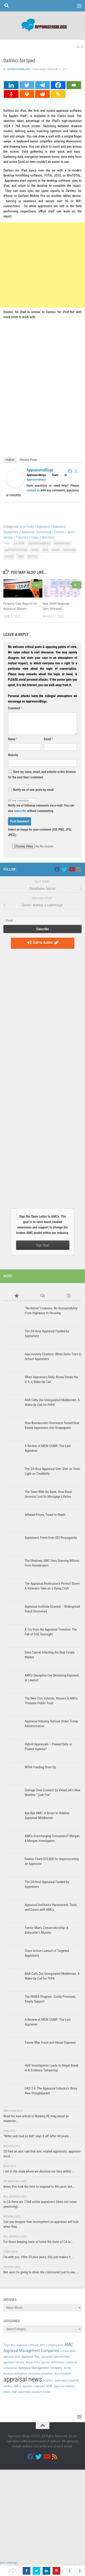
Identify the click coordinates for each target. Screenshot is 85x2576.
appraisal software (27, 2345)
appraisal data (11, 2356)
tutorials (9, 556)
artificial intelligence (15, 2373)
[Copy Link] (58, 94)
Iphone (8, 537)
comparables (68, 2351)
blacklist (27, 2386)
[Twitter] (26, 85)
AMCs (17, 2386)
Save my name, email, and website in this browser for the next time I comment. (42, 774)
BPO (42, 2345)
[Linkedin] (11, 85)
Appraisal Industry (64, 2386)
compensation (54, 2345)
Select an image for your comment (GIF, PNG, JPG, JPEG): (39, 832)
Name (12, 739)
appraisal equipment (39, 543)
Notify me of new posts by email (31, 790)
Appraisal (43, 526)
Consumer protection (40, 2373)
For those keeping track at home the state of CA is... (38, 2242)
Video (35, 537)
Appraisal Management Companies (31, 2350)
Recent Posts (28, 459)
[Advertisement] (42, 265)
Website (13, 755)
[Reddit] (42, 94)
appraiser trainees (13, 2362)
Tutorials (22, 537)
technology (69, 549)
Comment (15, 708)
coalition (48, 2380)
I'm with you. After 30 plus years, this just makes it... (38, 2257)
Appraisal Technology (36, 532)
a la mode (27, 526)
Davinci (59, 532)
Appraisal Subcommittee (55, 2356)
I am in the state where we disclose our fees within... (38, 2171)
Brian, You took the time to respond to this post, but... (39, 2187)
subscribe (20, 811)
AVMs (6, 2392)
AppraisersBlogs (18, 69)
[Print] (26, 94)
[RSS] (79, 869)
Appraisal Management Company (40, 2368)
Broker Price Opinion (38, 2362)
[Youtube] (71, 869)
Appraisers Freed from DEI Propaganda (51, 1538)
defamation (57, 2362)
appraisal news (62, 543)
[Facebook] (58, 85)
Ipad (70, 532)
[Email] (73, 85)
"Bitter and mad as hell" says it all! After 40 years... (37, 2136)
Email (48, 739)
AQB (14, 2392)
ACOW (67, 2368)
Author (10, 459)
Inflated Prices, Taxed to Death (45, 1515)
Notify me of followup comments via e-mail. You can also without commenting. (41, 806)
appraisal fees (30, 2356)
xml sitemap (8, 2563)
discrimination (62, 2373)
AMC (68, 2344)
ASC (12, 2345)
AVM (49, 2386)
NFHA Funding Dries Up (40, 1767)
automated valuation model (34, 2392)
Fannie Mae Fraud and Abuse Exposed (50, 2042)
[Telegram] (42, 85)
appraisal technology (16, 549)
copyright (39, 2386)
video (21, 556)
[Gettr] (11, 94)
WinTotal (48, 537)
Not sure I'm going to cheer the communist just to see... (40, 2272)
